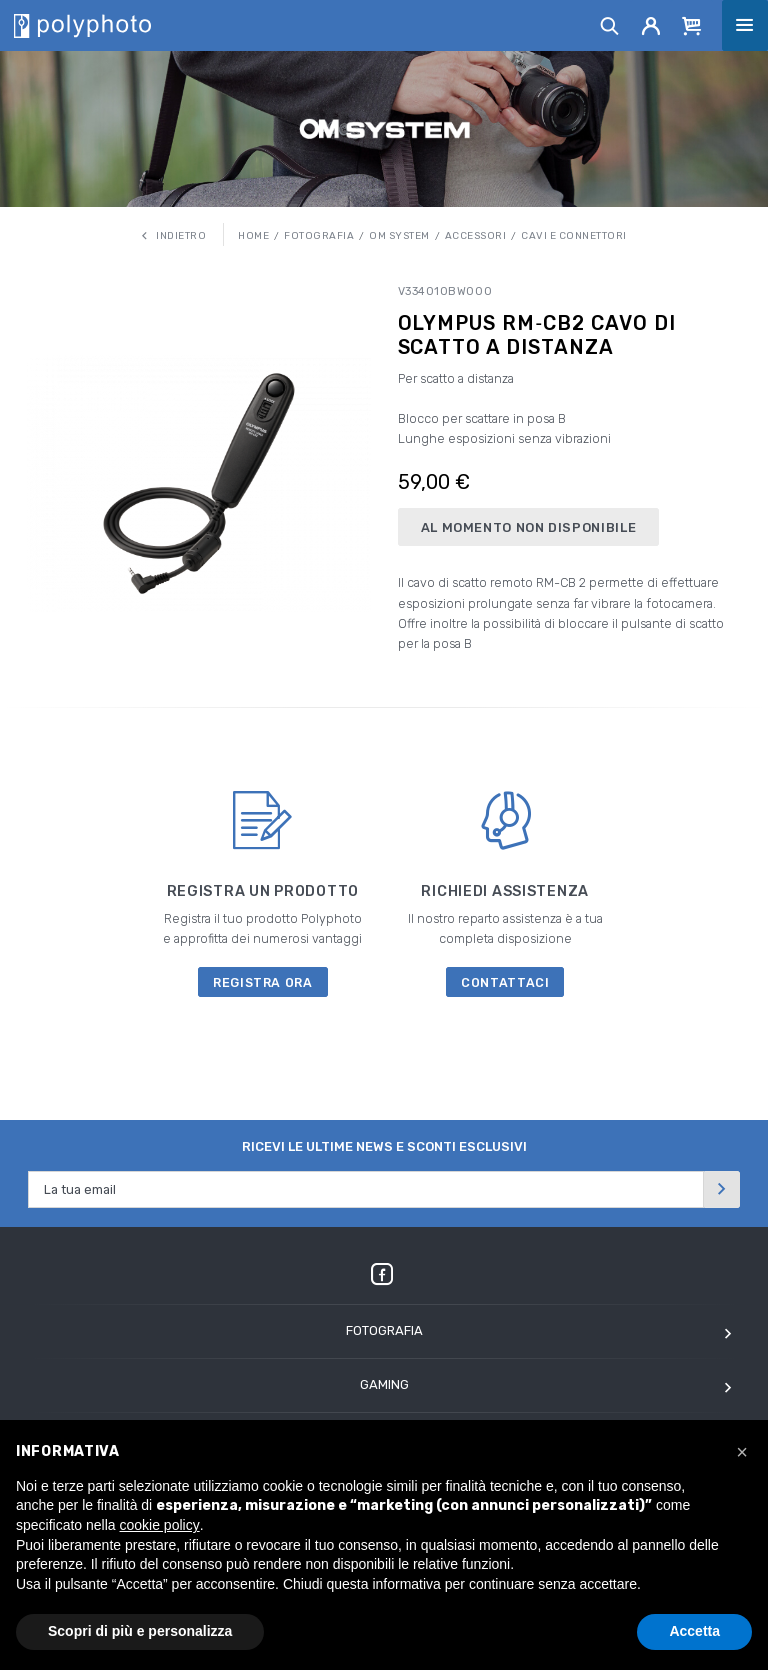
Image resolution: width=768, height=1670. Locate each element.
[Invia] (722, 1189)
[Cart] (692, 25)
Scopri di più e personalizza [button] (140, 1631)
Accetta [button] (694, 1631)
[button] (742, 1452)
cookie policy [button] (160, 1525)
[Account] (651, 25)
